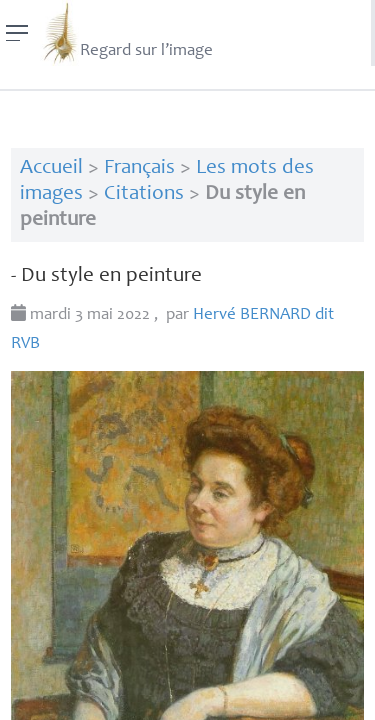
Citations (144, 194)
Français (139, 168)
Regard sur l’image (126, 33)
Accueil (51, 168)
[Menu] (17, 33)
